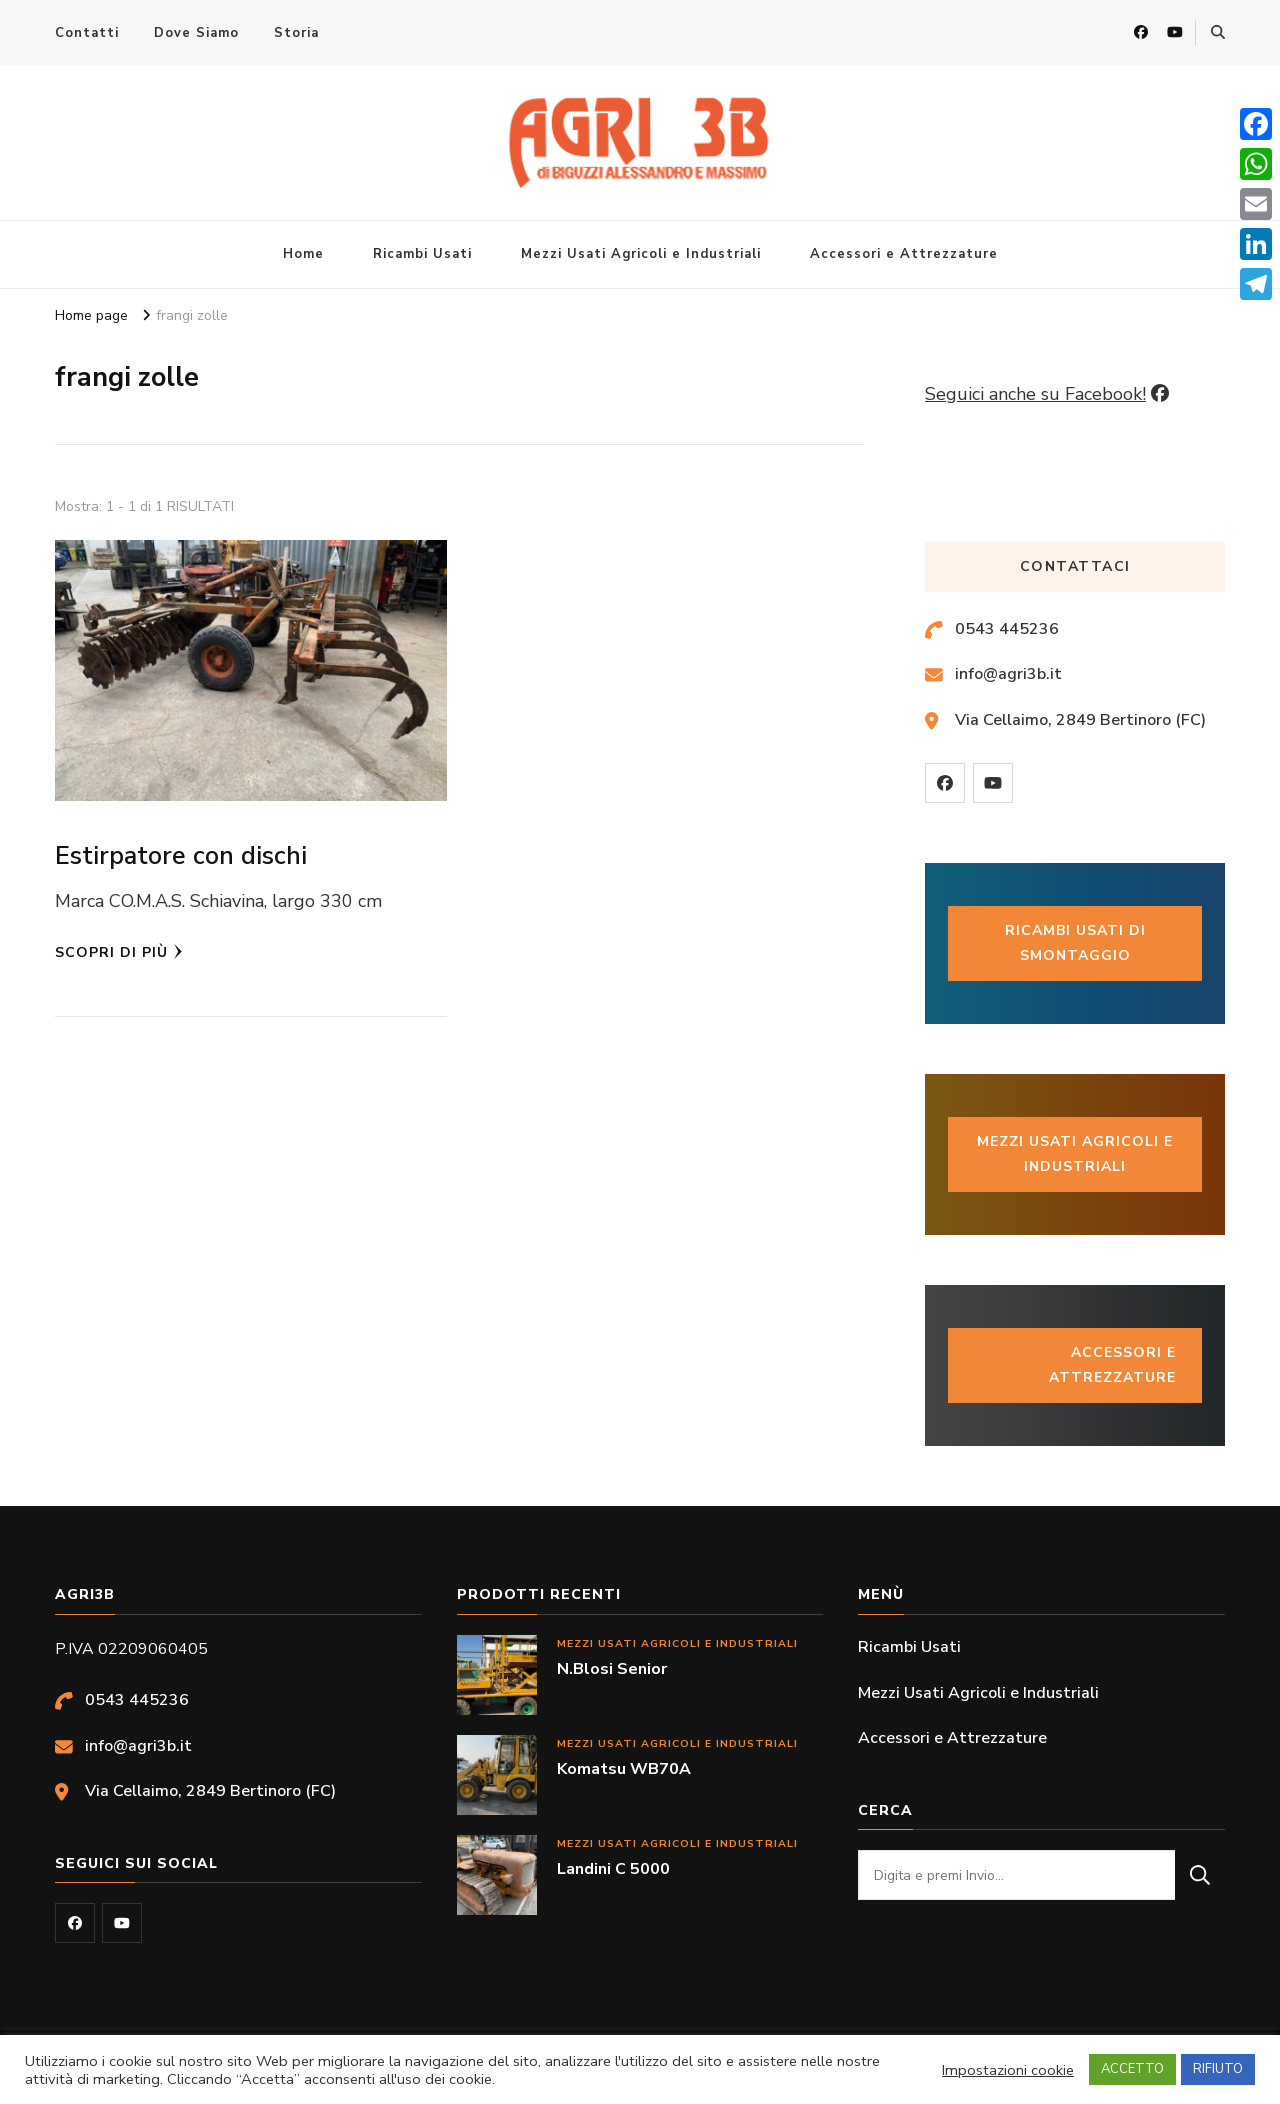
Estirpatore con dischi (181, 856)
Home (303, 254)
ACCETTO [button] (1132, 2069)
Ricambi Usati (422, 254)
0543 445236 (1007, 629)
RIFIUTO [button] (1218, 2069)
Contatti (87, 33)
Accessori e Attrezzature (904, 254)
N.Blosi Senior (612, 1669)
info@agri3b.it (1008, 674)
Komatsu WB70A (624, 1769)
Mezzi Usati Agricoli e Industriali (641, 254)
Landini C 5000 (613, 1869)
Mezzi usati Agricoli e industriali (1075, 1154)
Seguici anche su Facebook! (1035, 394)
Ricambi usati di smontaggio (1075, 943)
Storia (296, 33)
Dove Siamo (196, 33)
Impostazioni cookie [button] (1008, 2070)
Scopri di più (119, 952)
